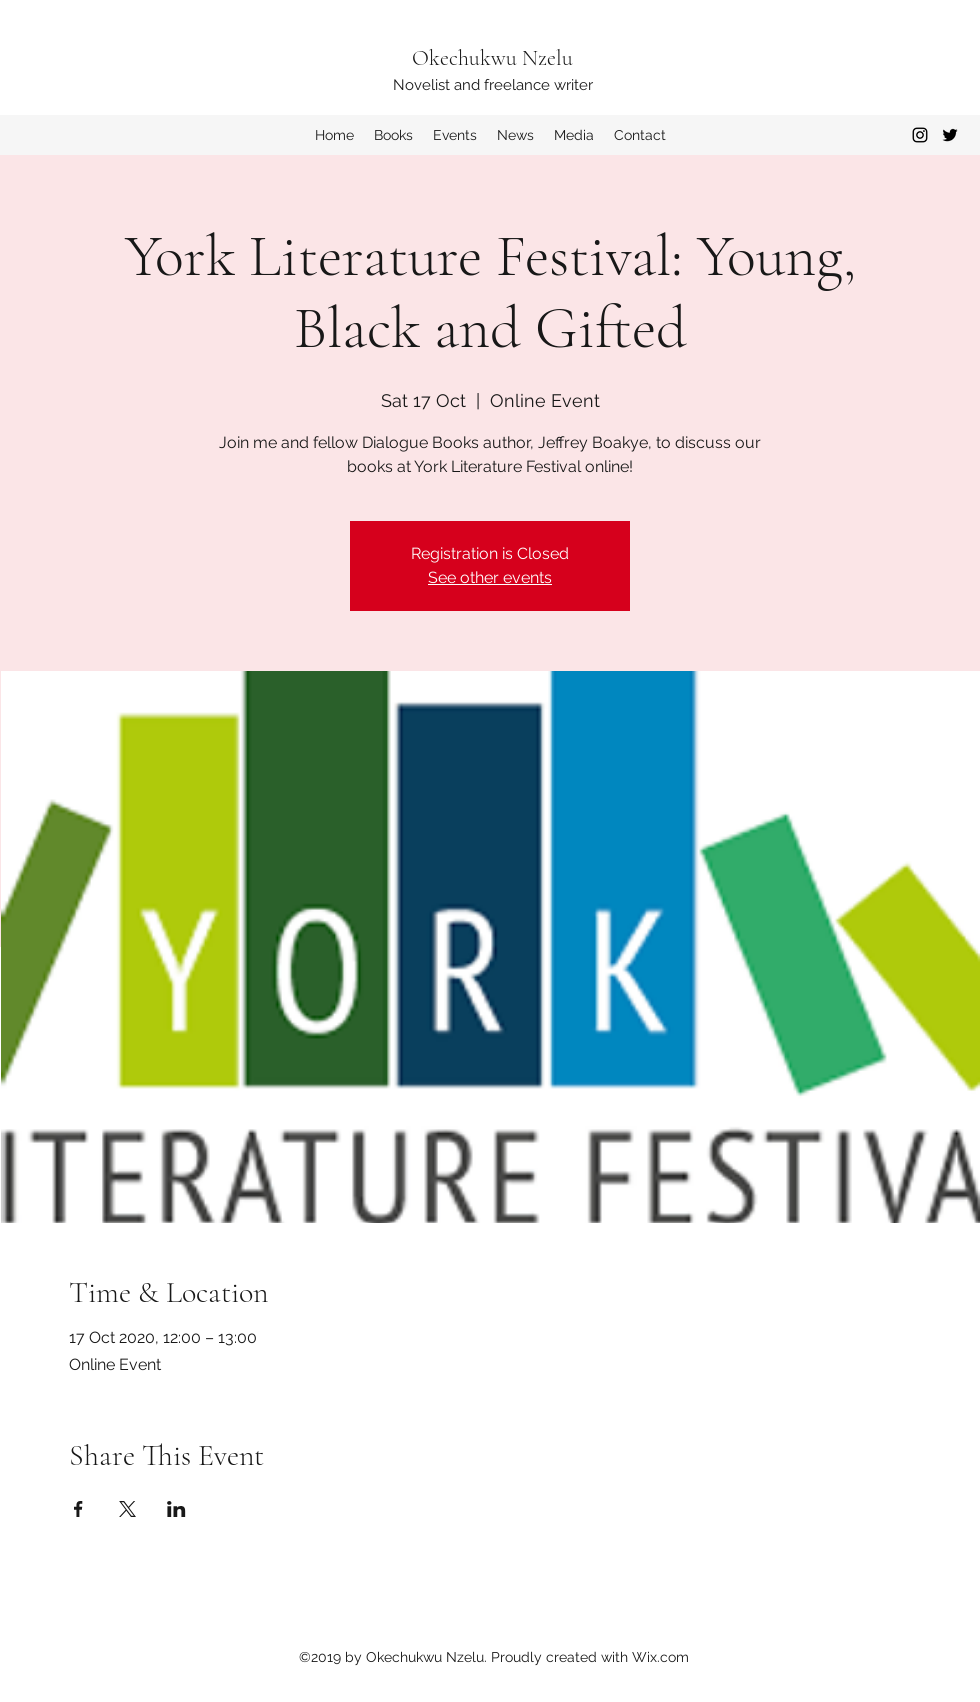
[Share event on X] (127, 1509)
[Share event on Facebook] (78, 1509)
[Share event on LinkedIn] (176, 1509)
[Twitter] (950, 135)
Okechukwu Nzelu (492, 58)
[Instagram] (920, 135)
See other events (490, 577)
